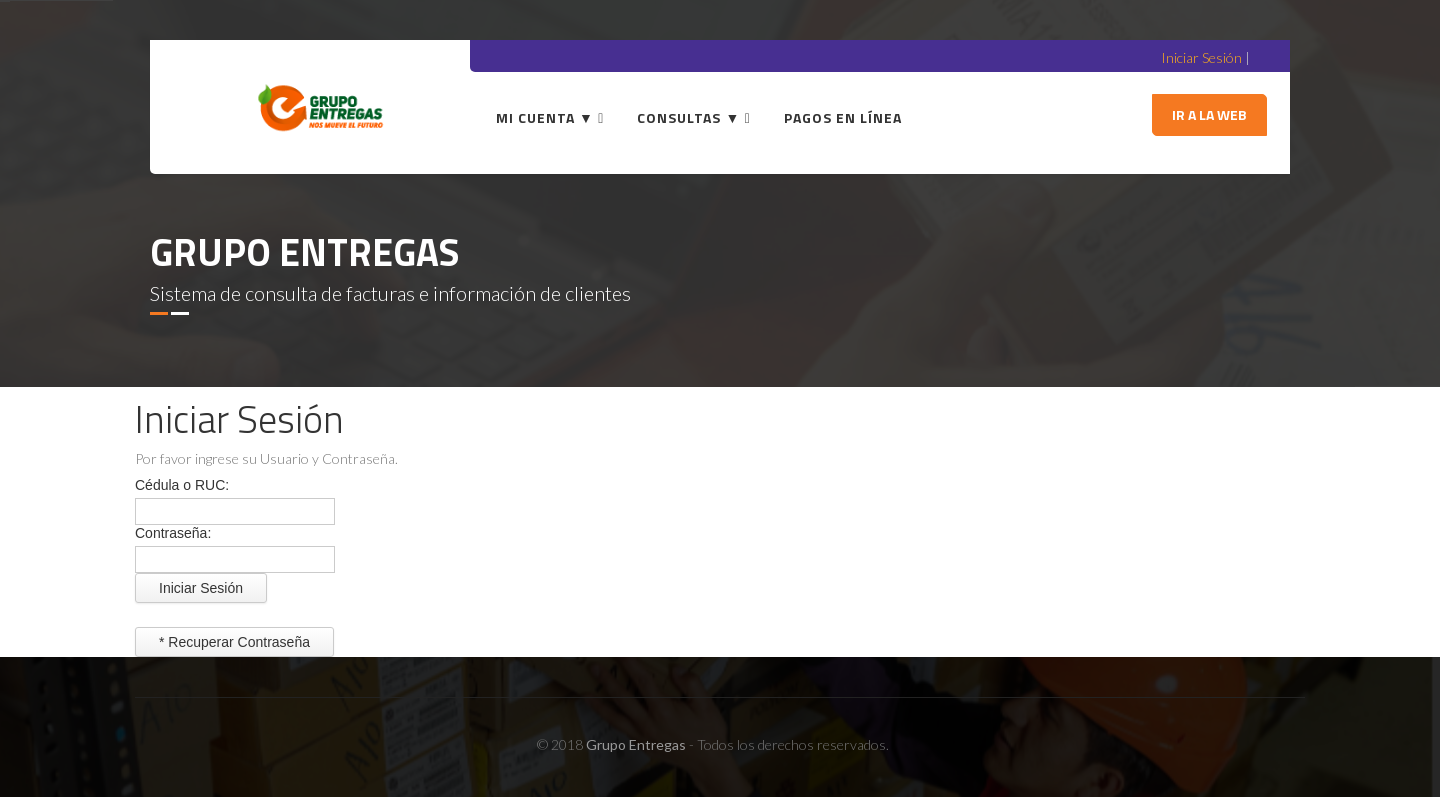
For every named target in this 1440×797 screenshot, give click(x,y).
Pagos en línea (843, 117)
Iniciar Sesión (1201, 57)
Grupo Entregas (636, 744)
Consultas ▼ (688, 117)
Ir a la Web (1209, 114)
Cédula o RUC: (182, 485)
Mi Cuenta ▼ (545, 117)
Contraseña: (173, 533)
